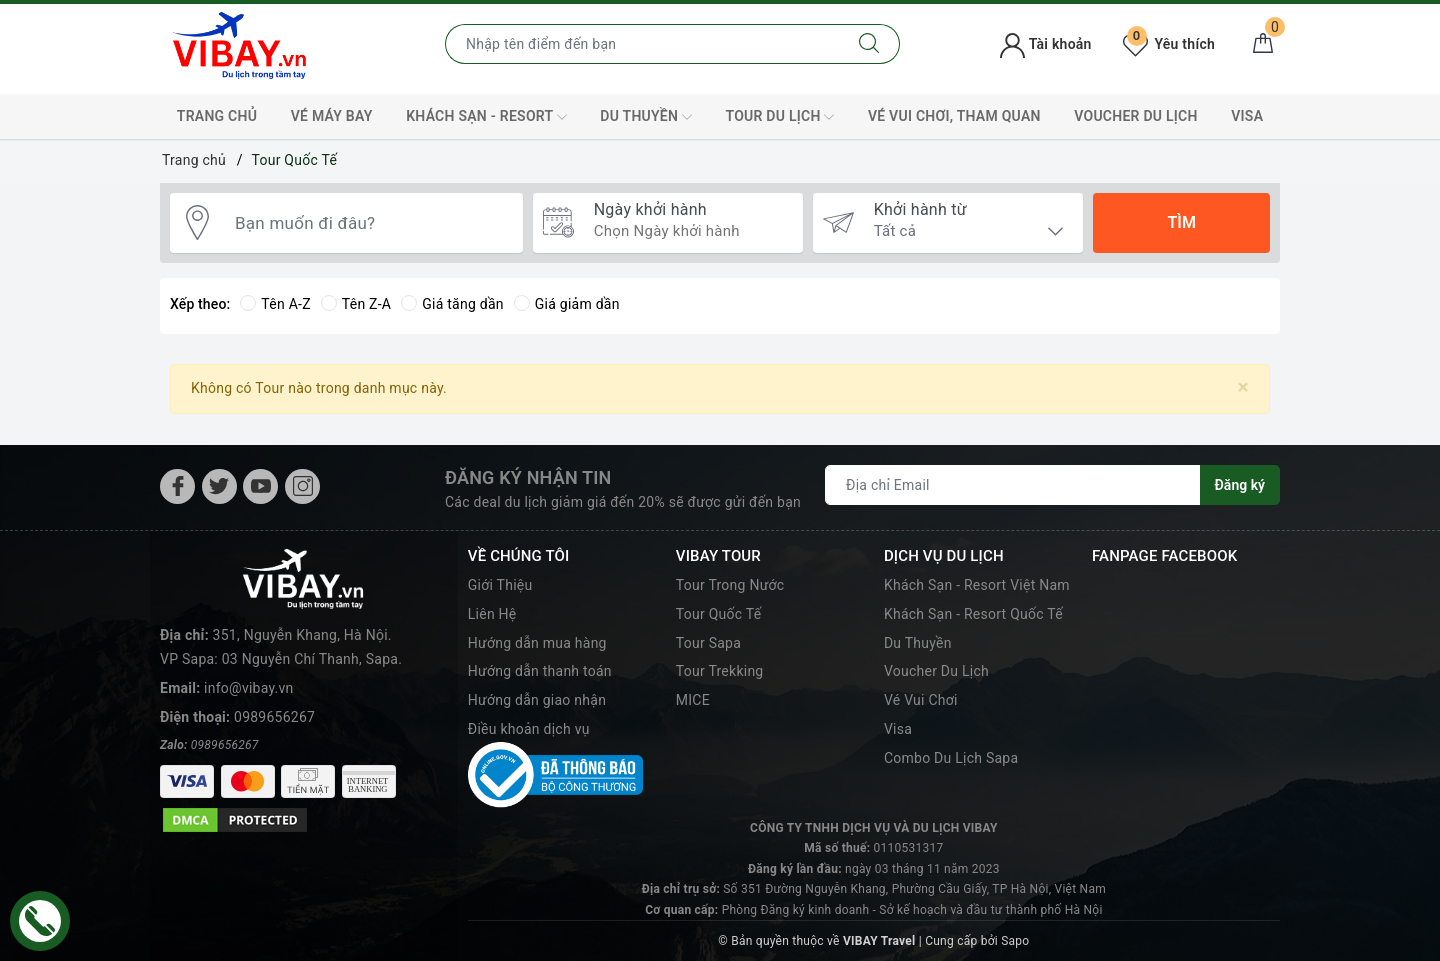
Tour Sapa (708, 643)
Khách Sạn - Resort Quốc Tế (973, 614)
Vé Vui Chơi (921, 700)
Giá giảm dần (567, 304)
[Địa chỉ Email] (1013, 485)
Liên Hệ (492, 614)
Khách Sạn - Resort (486, 117)
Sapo (1015, 941)
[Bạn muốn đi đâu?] (369, 223)
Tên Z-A (356, 304)
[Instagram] (302, 486)
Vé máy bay (332, 116)
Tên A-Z (275, 304)
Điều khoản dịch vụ (529, 729)
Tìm (1181, 222)
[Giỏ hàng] (1263, 44)
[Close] (1243, 387)
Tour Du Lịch (779, 117)
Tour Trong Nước (730, 585)
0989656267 (274, 717)
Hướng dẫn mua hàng (537, 643)
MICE (693, 700)
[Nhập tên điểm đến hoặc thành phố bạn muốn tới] (642, 44)
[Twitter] (219, 486)
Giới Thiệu (500, 585)
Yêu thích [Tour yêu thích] (1169, 44)
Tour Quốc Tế (719, 614)
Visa (898, 729)
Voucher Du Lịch (1135, 116)
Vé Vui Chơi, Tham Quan (954, 116)
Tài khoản (1045, 44)
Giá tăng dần (452, 304)
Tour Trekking (720, 671)
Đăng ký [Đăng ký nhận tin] (1240, 485)
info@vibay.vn (248, 688)
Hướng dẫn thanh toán (540, 671)
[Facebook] (177, 486)
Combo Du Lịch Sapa (951, 758)
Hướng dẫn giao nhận (537, 700)
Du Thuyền (646, 117)
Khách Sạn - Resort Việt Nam (977, 585)
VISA (1247, 116)
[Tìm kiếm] (869, 44)
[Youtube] (260, 486)
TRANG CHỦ (217, 116)
